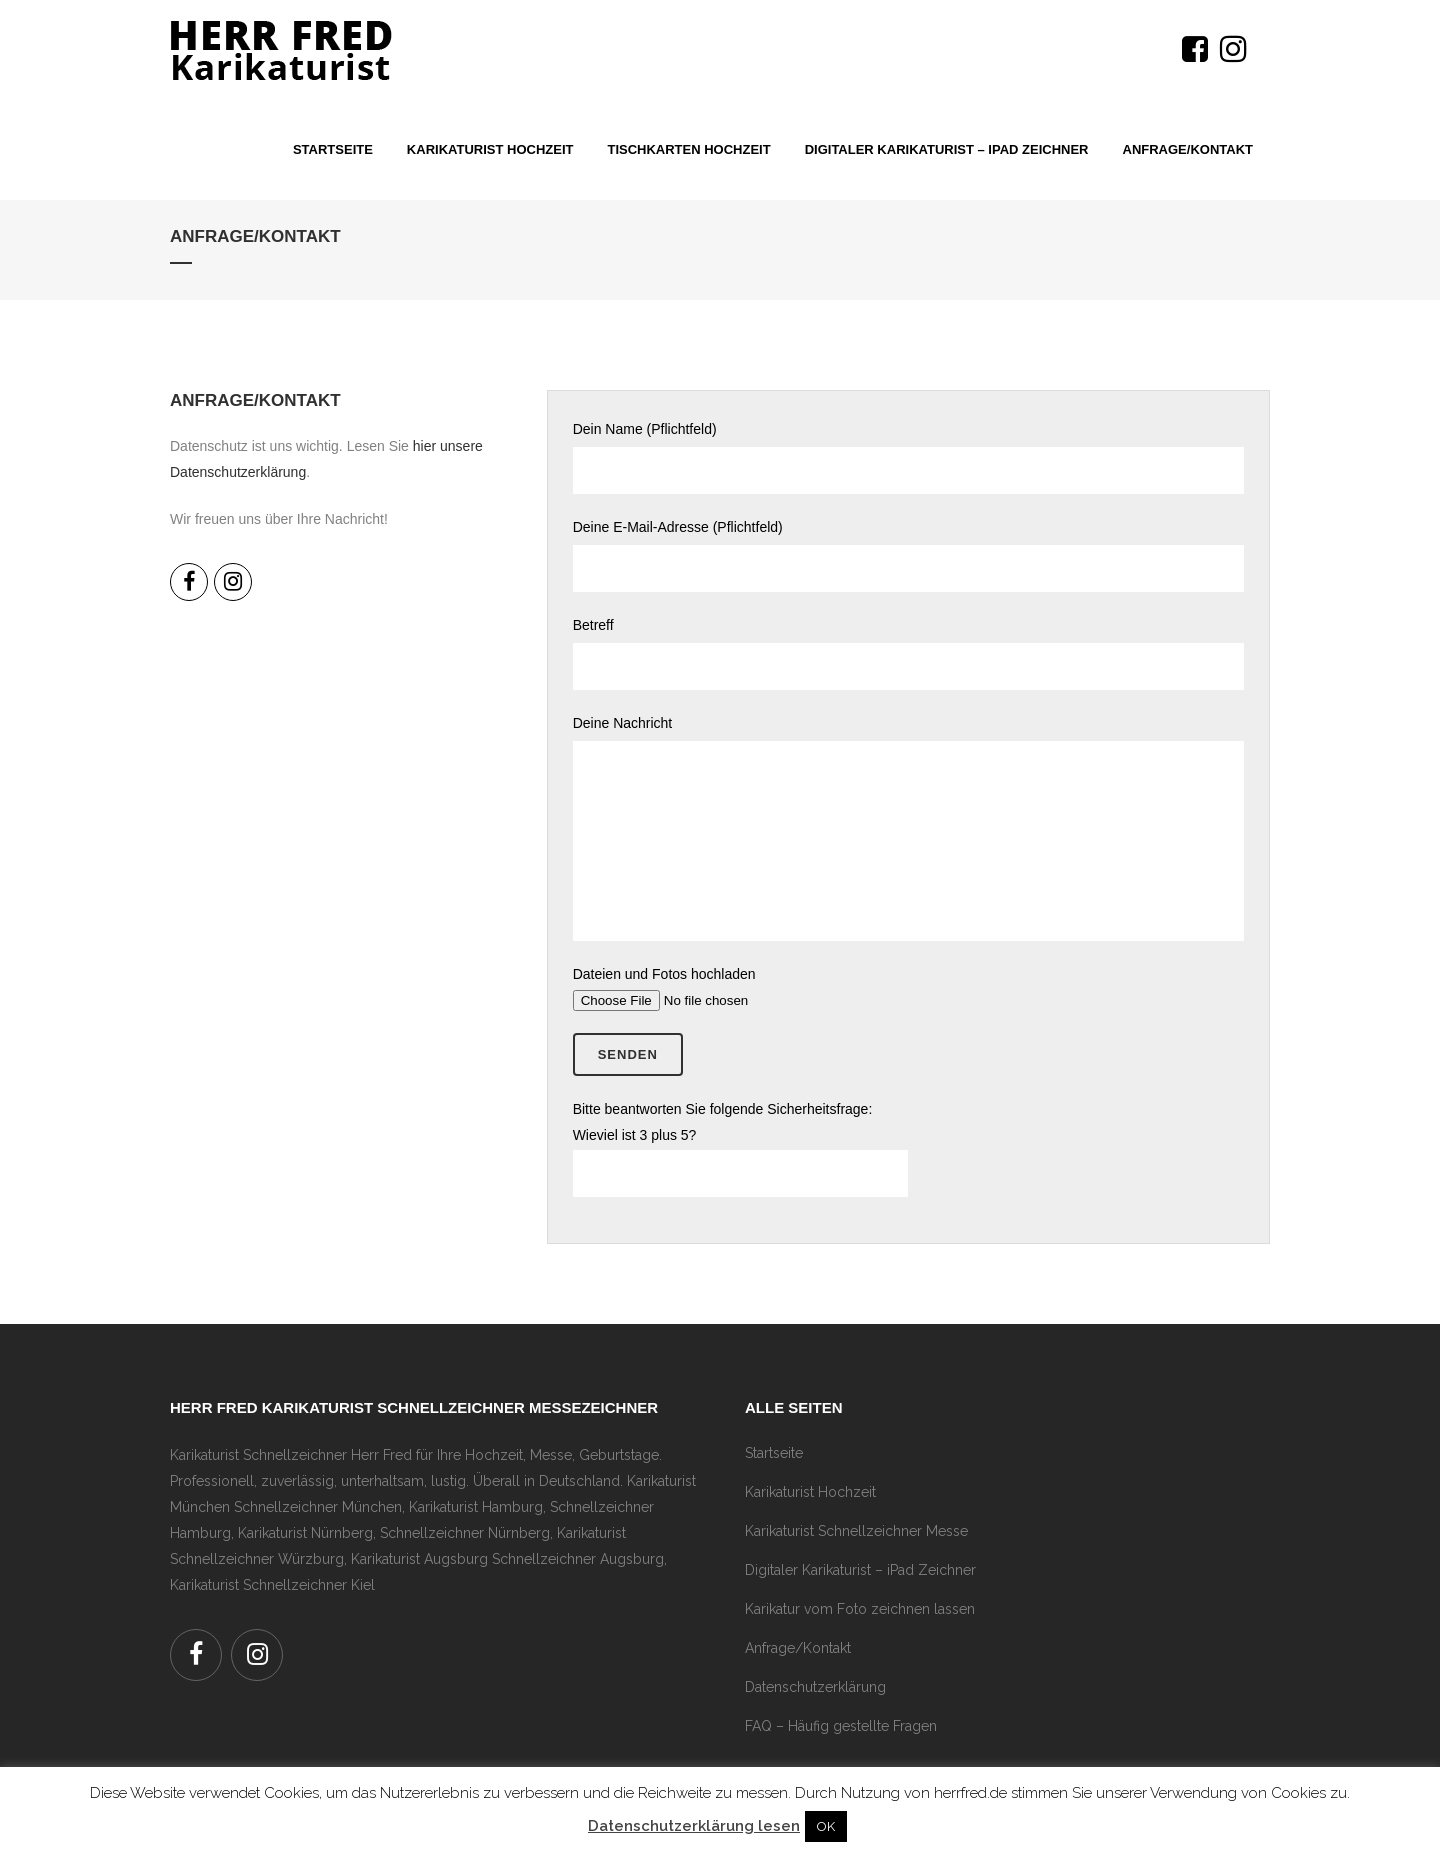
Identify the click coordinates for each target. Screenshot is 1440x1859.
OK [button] (826, 1826)
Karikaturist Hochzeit (810, 1492)
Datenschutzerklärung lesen (694, 1826)
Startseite (774, 1453)
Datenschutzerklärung (815, 1687)
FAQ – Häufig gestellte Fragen (841, 1726)
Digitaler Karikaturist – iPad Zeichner (860, 1570)
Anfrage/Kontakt (798, 1648)
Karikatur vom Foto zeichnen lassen (860, 1609)
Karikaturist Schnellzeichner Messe (856, 1531)
